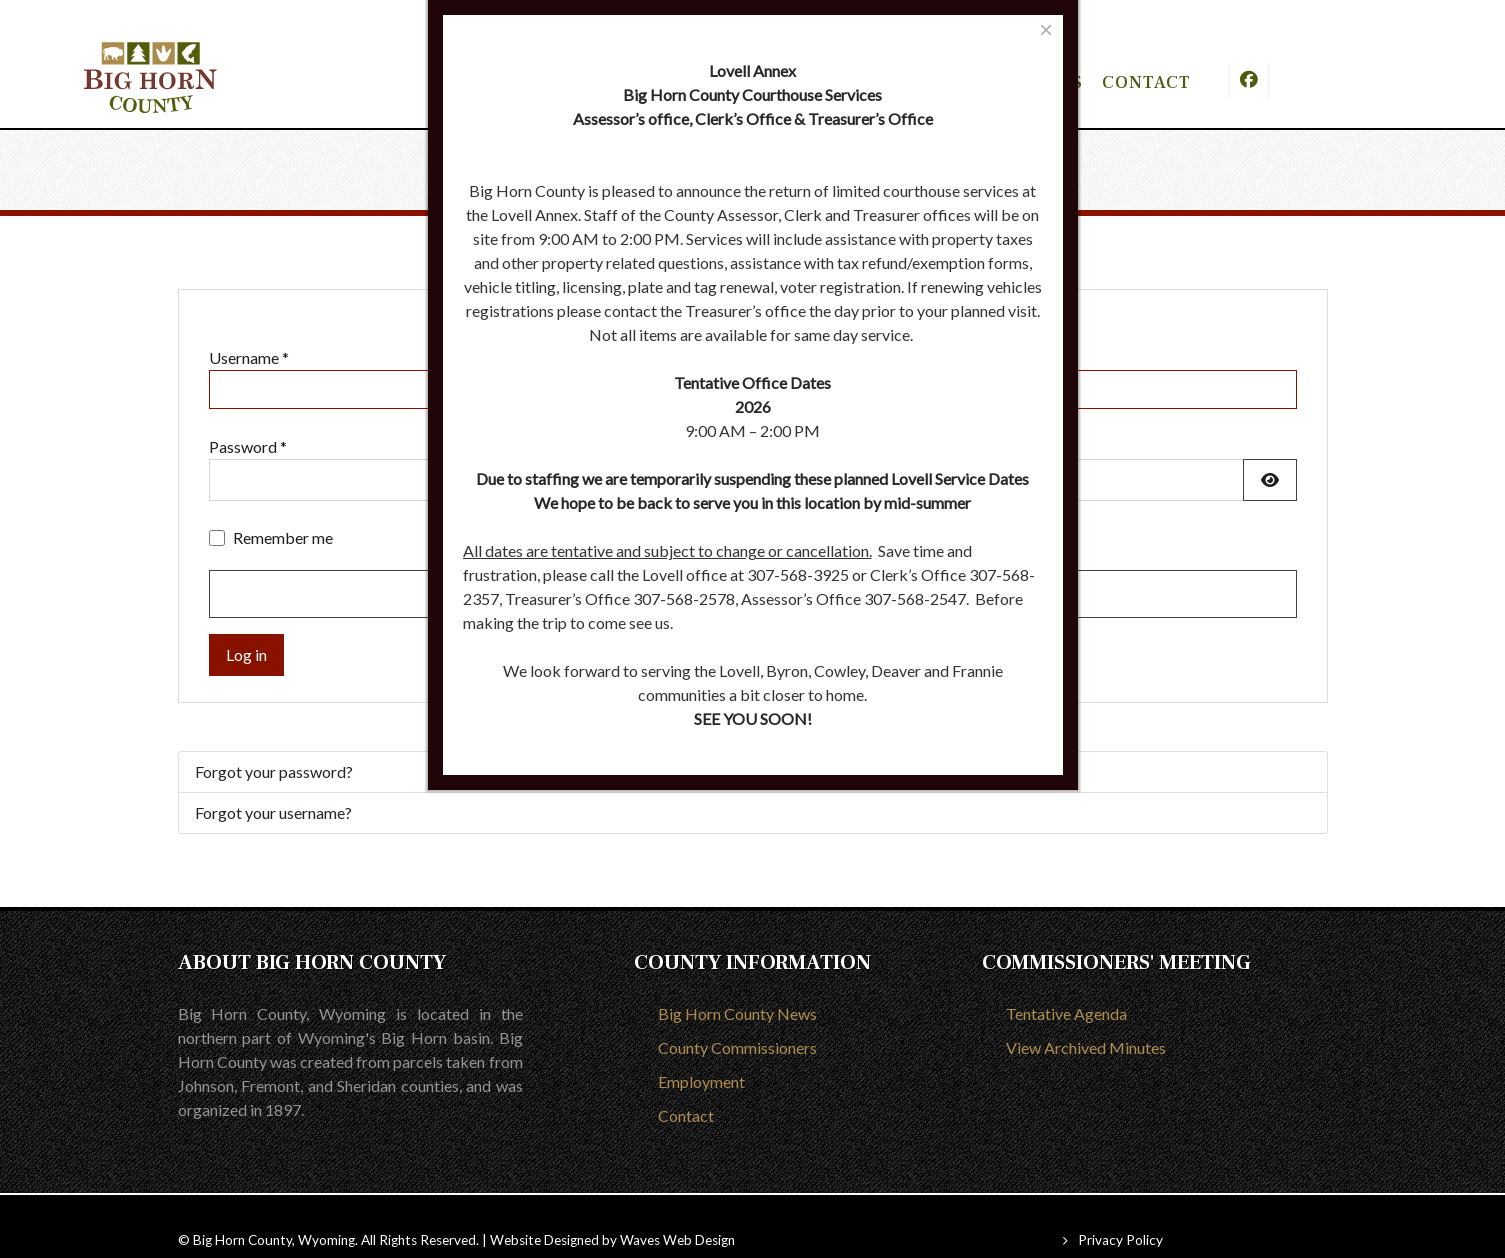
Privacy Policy (1120, 1212)
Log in (246, 626)
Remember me (283, 509)
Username (249, 329)
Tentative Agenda (1066, 985)
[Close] (1045, 29)
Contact (686, 1087)
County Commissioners (737, 1019)
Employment (701, 1053)
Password (248, 418)
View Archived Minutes (1086, 1019)
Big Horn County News (737, 985)
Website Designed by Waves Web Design (612, 1212)
